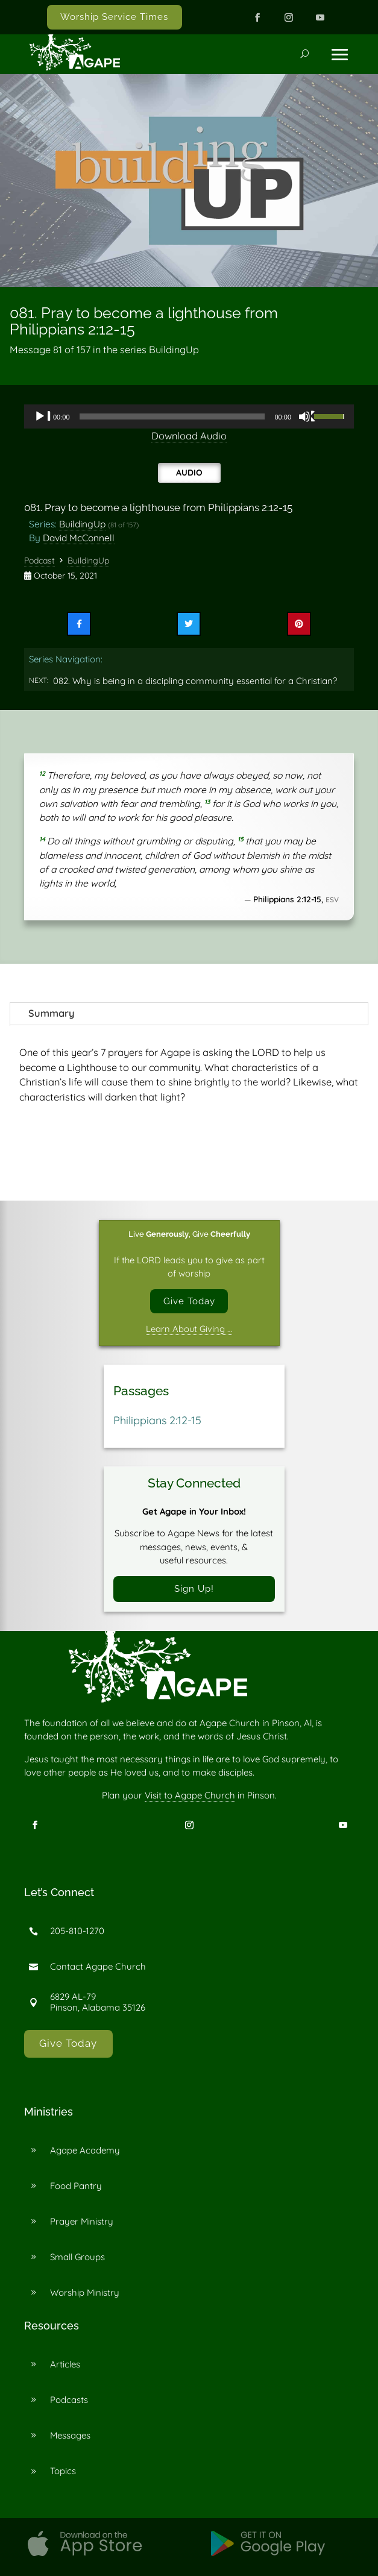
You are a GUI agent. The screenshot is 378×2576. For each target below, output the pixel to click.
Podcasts (69, 2400)
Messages (70, 2436)
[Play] (43, 416)
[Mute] (307, 416)
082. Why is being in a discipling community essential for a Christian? (195, 681)
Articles (65, 2364)
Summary (51, 1013)
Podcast (39, 560)
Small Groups (77, 2257)
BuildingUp (82, 524)
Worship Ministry (84, 2293)
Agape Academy (85, 2151)
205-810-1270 (77, 1931)
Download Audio (189, 436)
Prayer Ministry (81, 2222)
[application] (189, 416)
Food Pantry (76, 2186)
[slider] (172, 416)
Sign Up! (194, 1589)
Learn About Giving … (189, 1328)
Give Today (189, 1301)
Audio (189, 472)
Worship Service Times (114, 16)
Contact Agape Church (98, 1967)
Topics (63, 2471)
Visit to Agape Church (190, 1796)
